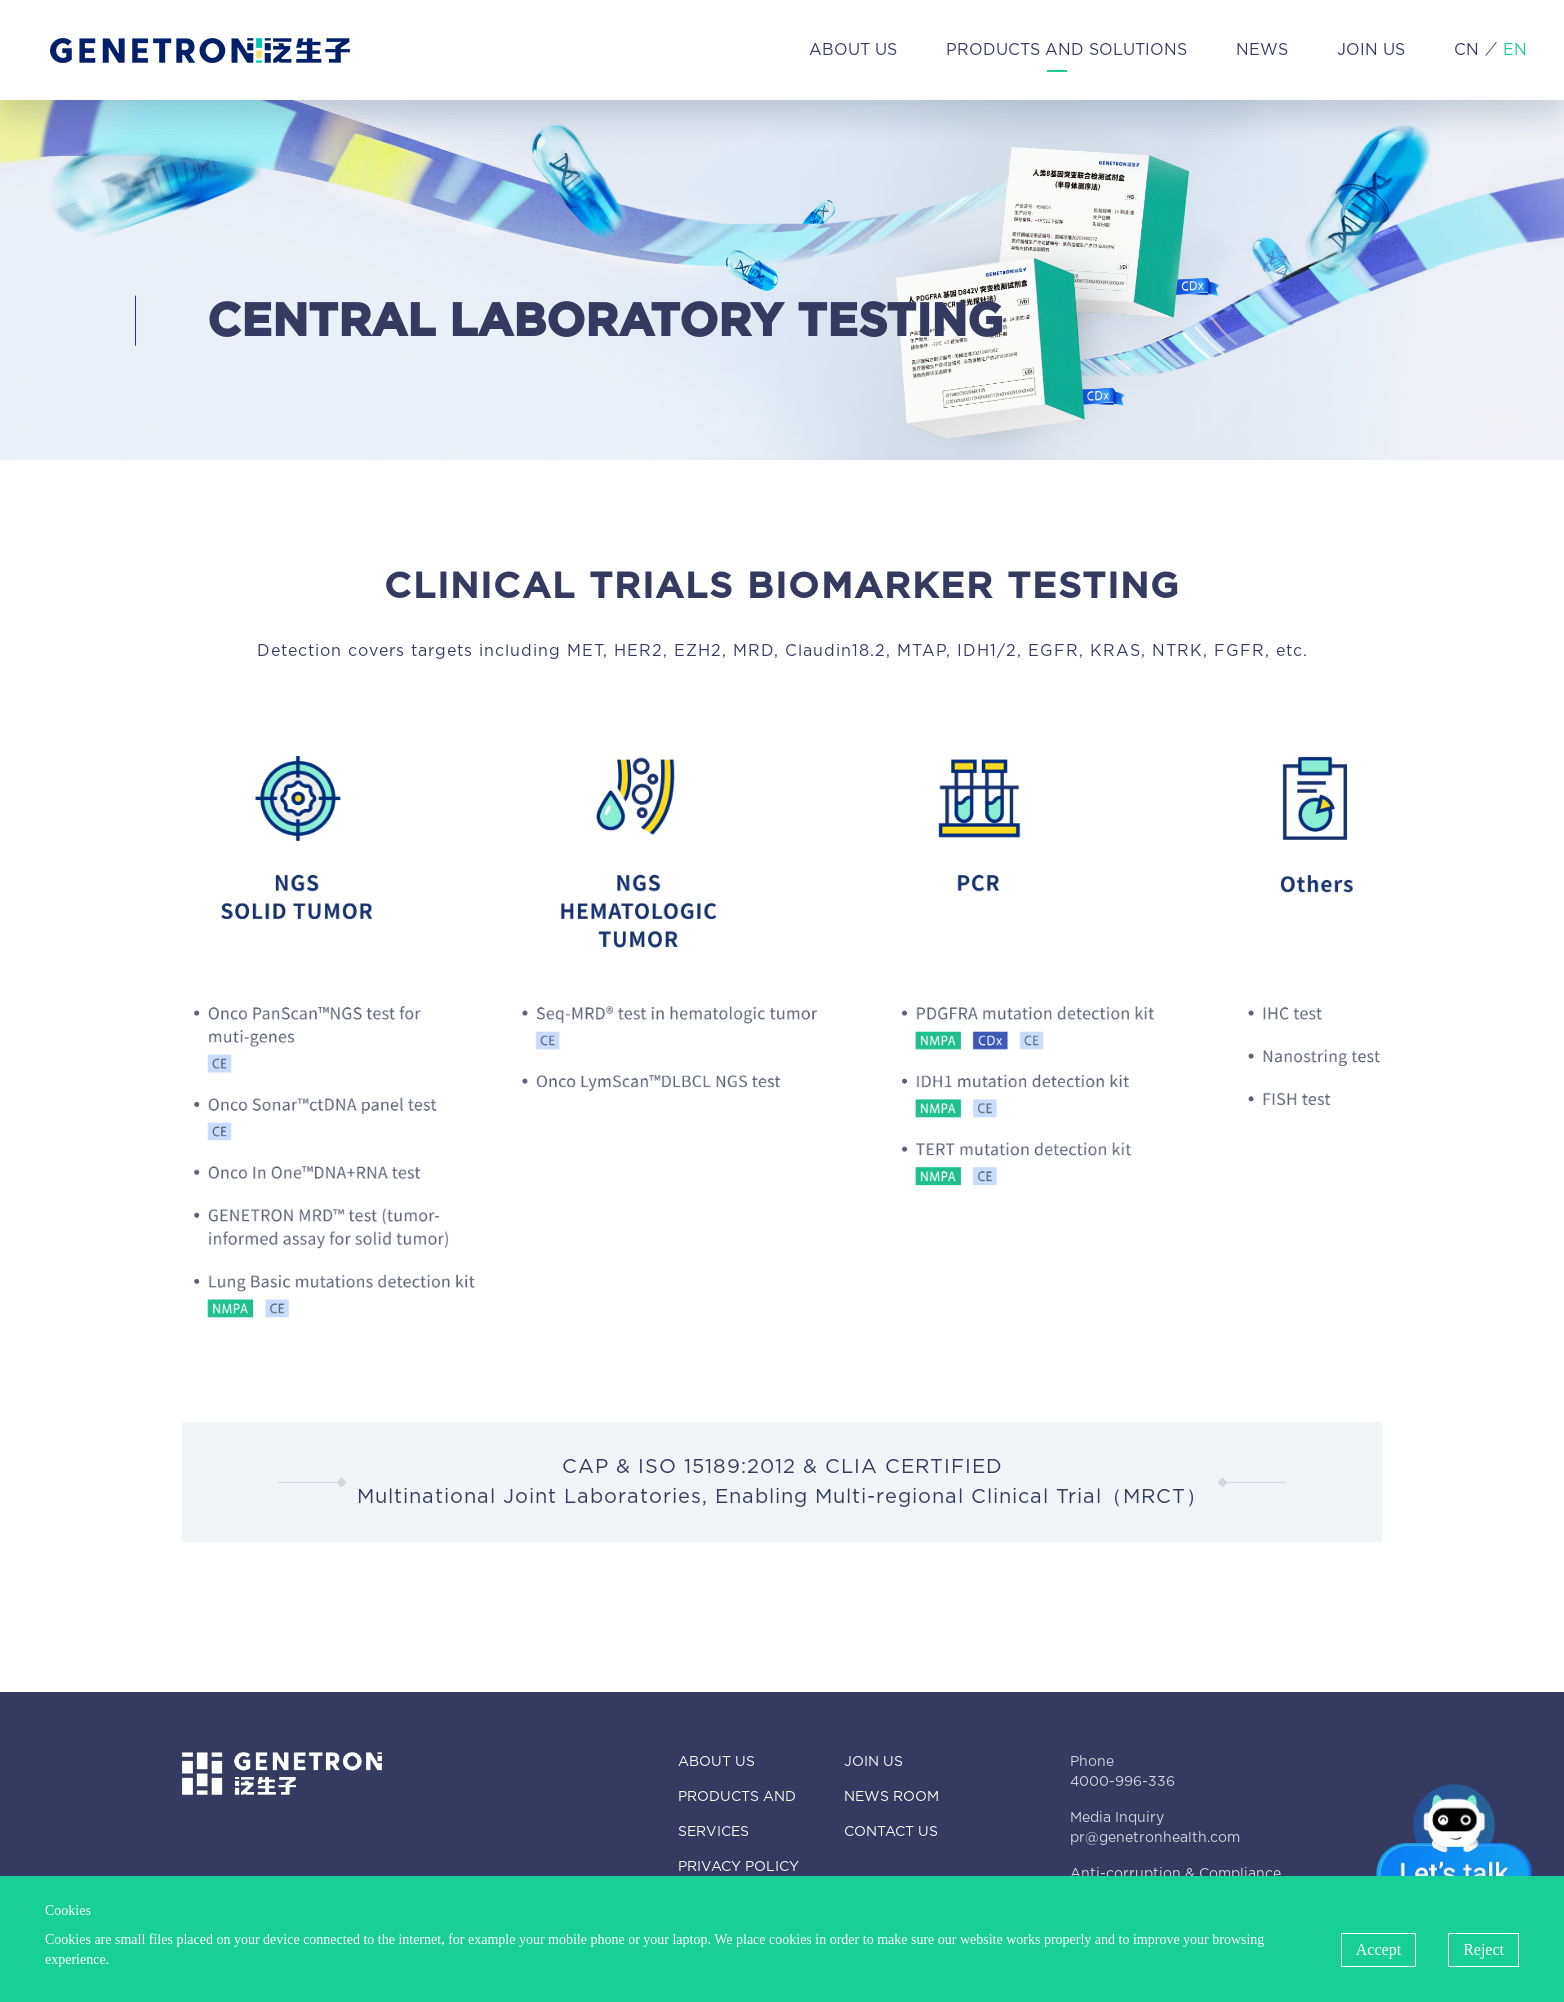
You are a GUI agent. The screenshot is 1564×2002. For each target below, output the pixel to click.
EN (1515, 50)
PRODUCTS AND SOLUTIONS (1066, 50)
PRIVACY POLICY (738, 1867)
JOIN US (1371, 50)
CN (1466, 50)
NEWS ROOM (891, 1797)
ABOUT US (853, 50)
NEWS (1262, 50)
